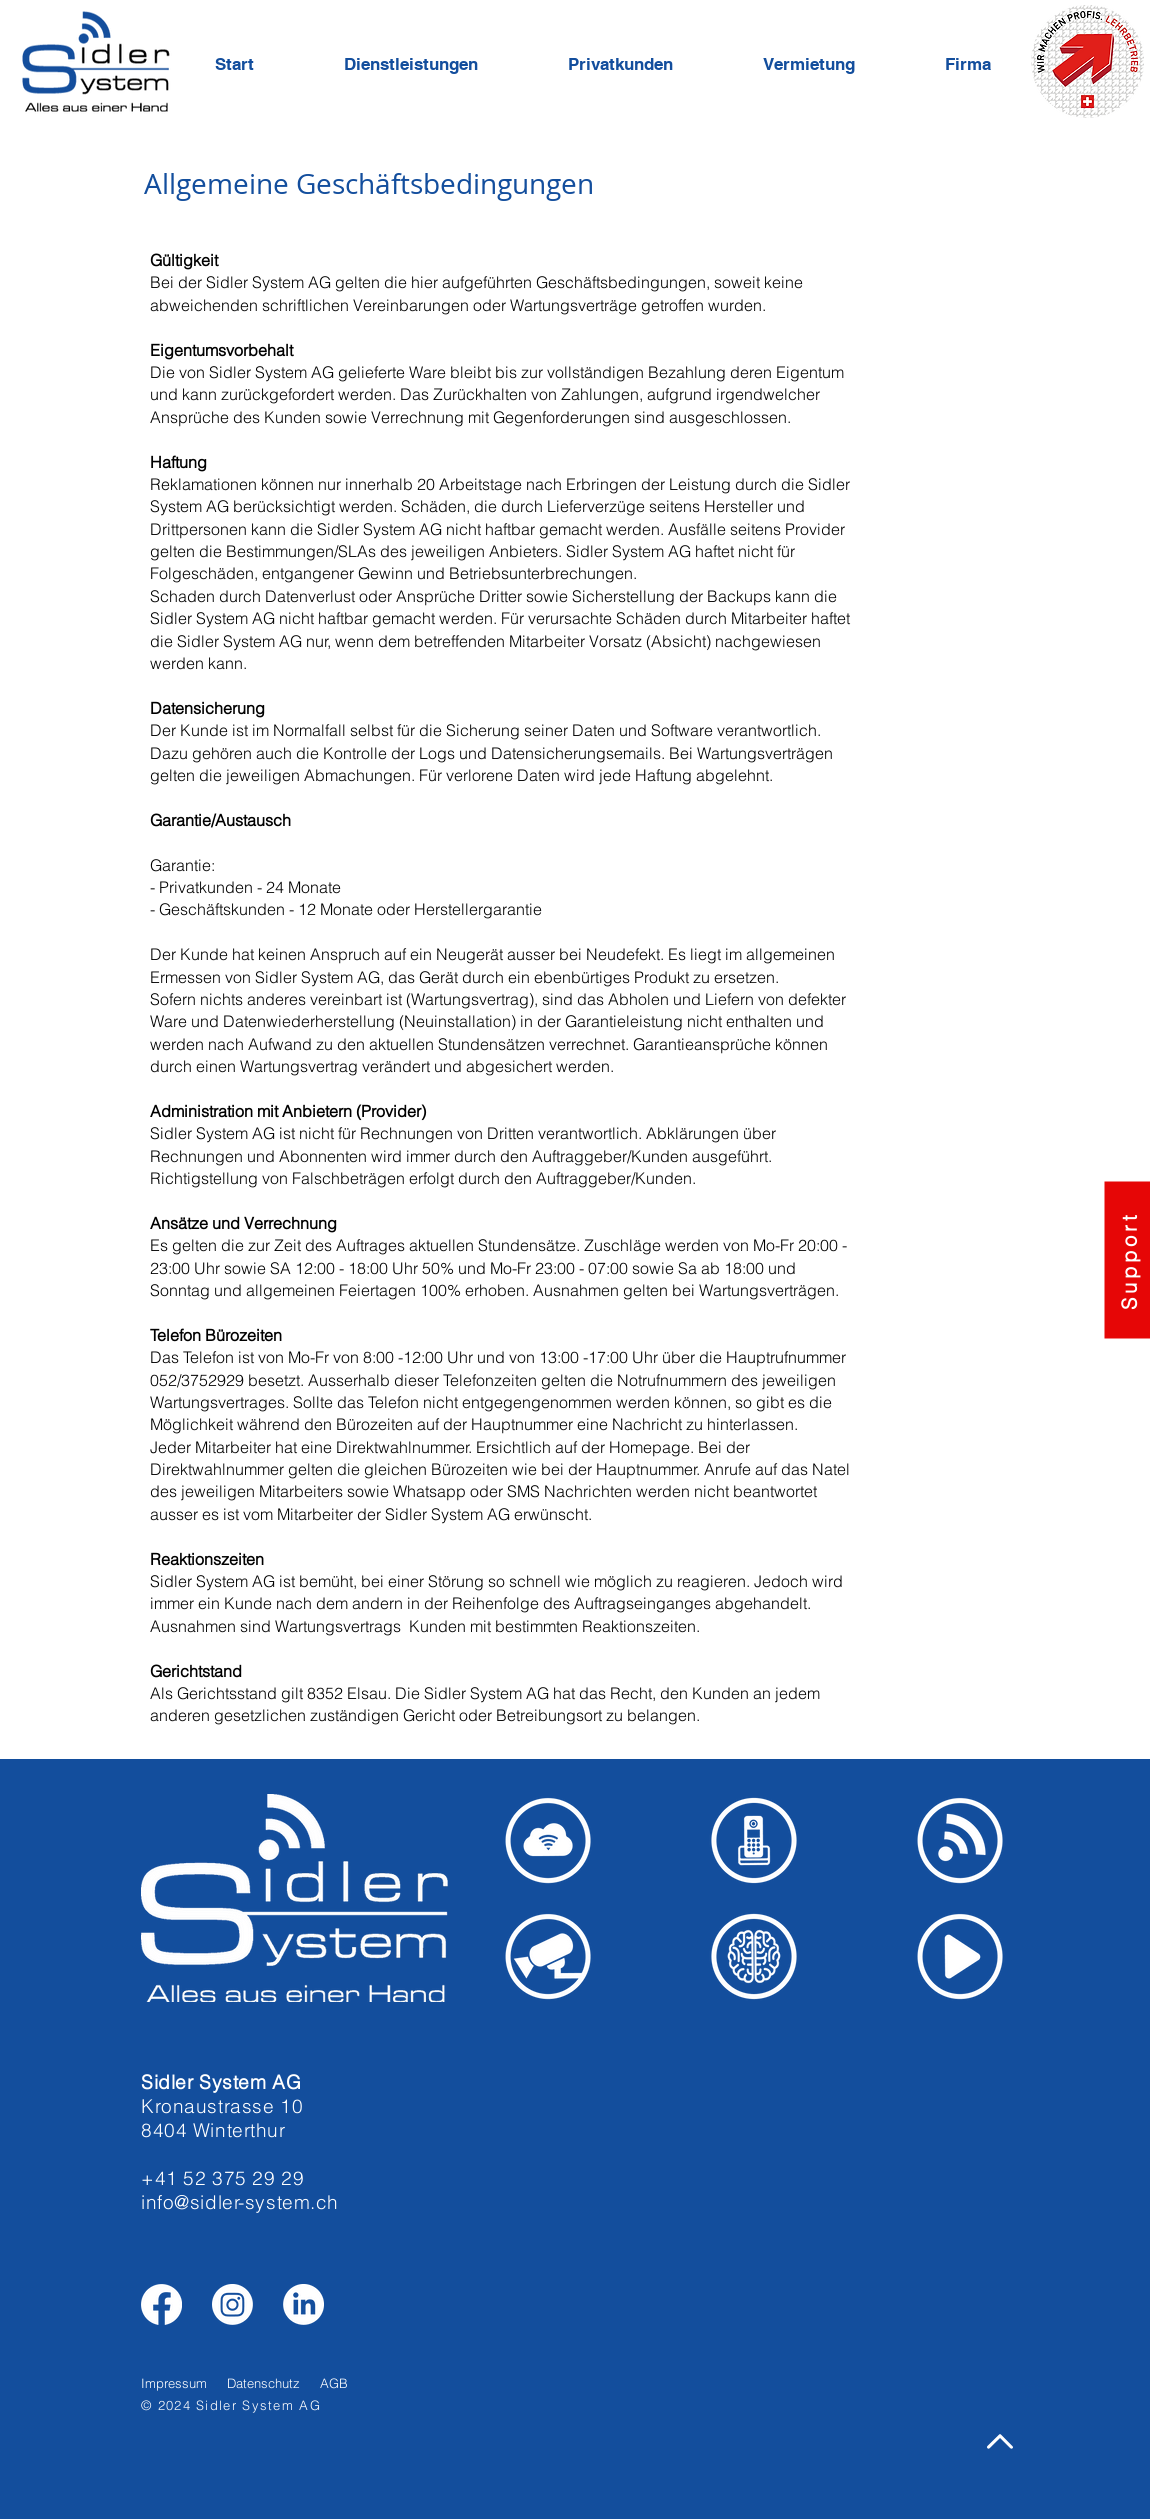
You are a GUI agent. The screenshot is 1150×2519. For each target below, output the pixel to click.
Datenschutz (263, 2383)
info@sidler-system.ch (240, 2202)
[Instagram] (232, 2304)
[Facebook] (161, 2304)
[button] (441, 64)
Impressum (174, 2383)
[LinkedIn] (303, 2304)
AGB (334, 2383)
